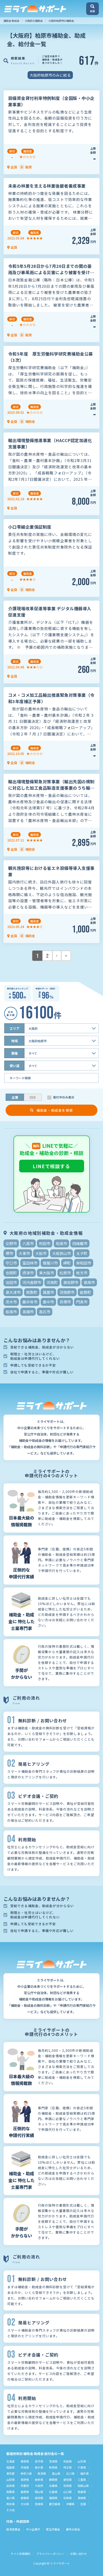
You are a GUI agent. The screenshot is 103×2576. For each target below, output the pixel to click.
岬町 (67, 1263)
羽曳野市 (67, 1292)
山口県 (67, 2492)
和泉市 (61, 1243)
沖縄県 (70, 2504)
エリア (14, 1028)
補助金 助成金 (11, 21)
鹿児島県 (54, 2504)
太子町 (81, 1253)
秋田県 (67, 2461)
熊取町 (31, 1292)
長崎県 (82, 2498)
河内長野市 (31, 1282)
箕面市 (48, 1292)
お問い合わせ (78, 2554)
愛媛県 (25, 2498)
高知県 (39, 2498)
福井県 (84, 2473)
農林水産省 (73, 2529)
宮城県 (53, 2461)
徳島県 (82, 2492)
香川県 (10, 2498)
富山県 (56, 2473)
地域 (14, 1040)
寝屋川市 (50, 1263)
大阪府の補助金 (34, 21)
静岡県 (53, 2479)
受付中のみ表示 (63, 1097)
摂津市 (28, 1273)
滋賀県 (10, 2486)
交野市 (11, 1243)
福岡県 (53, 2498)
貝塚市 (65, 1302)
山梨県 (10, 2479)
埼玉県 (67, 2467)
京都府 (25, 2486)
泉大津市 (13, 1292)
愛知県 (67, 2479)
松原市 (65, 1273)
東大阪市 (46, 1273)
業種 (14, 1053)
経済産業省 (13, 2529)
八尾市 (28, 1243)
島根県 (25, 2492)
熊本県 (10, 2504)
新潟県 (42, 2473)
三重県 (82, 2479)
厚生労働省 (53, 2529)
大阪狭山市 (61, 1253)
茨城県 (25, 2467)
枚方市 (81, 1273)
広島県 (53, 2492)
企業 (15, 1097)
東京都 (10, 2473)
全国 (83, 2504)
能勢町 (85, 1292)
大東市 (24, 1253)
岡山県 (39, 2492)
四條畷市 (79, 1243)
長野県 (25, 2479)
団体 (32, 1097)
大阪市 (40, 1253)
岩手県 (39, 2461)
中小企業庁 (33, 2529)
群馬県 (53, 2467)
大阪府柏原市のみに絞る (50, 75)
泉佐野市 (70, 1282)
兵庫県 (53, 2486)
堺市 (9, 1253)
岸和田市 (83, 1263)
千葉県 (82, 2467)
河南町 (52, 1282)
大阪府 (39, 2486)
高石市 (44, 1312)
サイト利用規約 (20, 2554)
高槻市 (28, 1312)
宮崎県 (39, 2504)
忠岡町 (11, 1273)
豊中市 (48, 1302)
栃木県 (39, 2467)
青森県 (25, 2461)
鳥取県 (10, 2492)
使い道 (14, 1065)
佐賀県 (67, 2498)
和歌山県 (83, 2486)
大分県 (25, 2504)
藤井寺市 (29, 1302)
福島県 (10, 2467)
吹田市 (44, 1243)
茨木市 (11, 1302)
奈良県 (67, 2486)
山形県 (82, 2461)
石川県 (70, 2473)
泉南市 (89, 1282)
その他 (10, 2510)
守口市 (11, 1263)
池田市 (11, 1282)
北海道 (10, 2461)
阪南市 (11, 1312)
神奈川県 (26, 2473)
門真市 (81, 1302)
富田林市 (29, 1263)
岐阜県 (39, 2479)
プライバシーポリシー (50, 2554)
